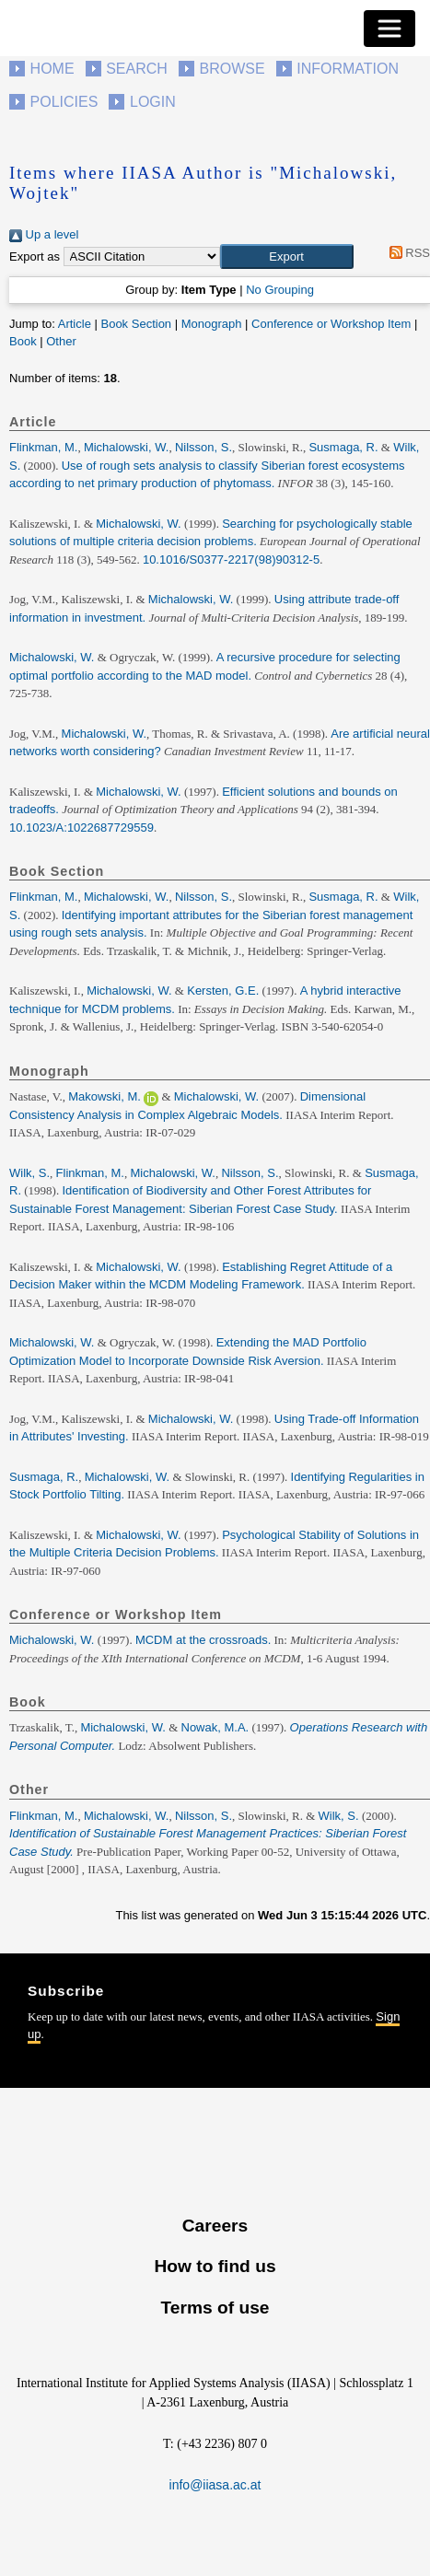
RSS (406, 253)
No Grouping (280, 290)
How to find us (214, 2266)
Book (23, 341)
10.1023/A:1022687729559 (81, 827)
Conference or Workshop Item (331, 324)
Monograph (211, 324)
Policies (64, 102)
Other (61, 341)
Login (153, 102)
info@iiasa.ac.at (215, 2484)
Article (74, 324)
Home (52, 68)
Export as (34, 256)
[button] (287, 257)
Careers (215, 2225)
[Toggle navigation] (389, 28)
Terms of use (214, 2307)
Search (137, 68)
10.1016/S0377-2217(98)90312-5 (231, 559)
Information (347, 68)
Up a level (43, 234)
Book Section (135, 324)
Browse (231, 68)
